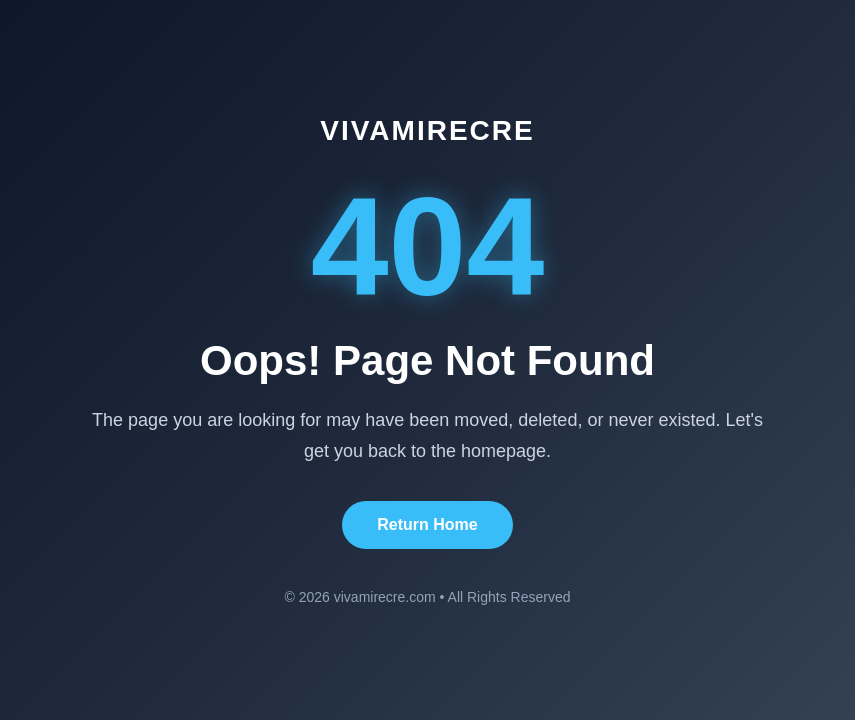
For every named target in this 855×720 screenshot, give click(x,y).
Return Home (427, 524)
